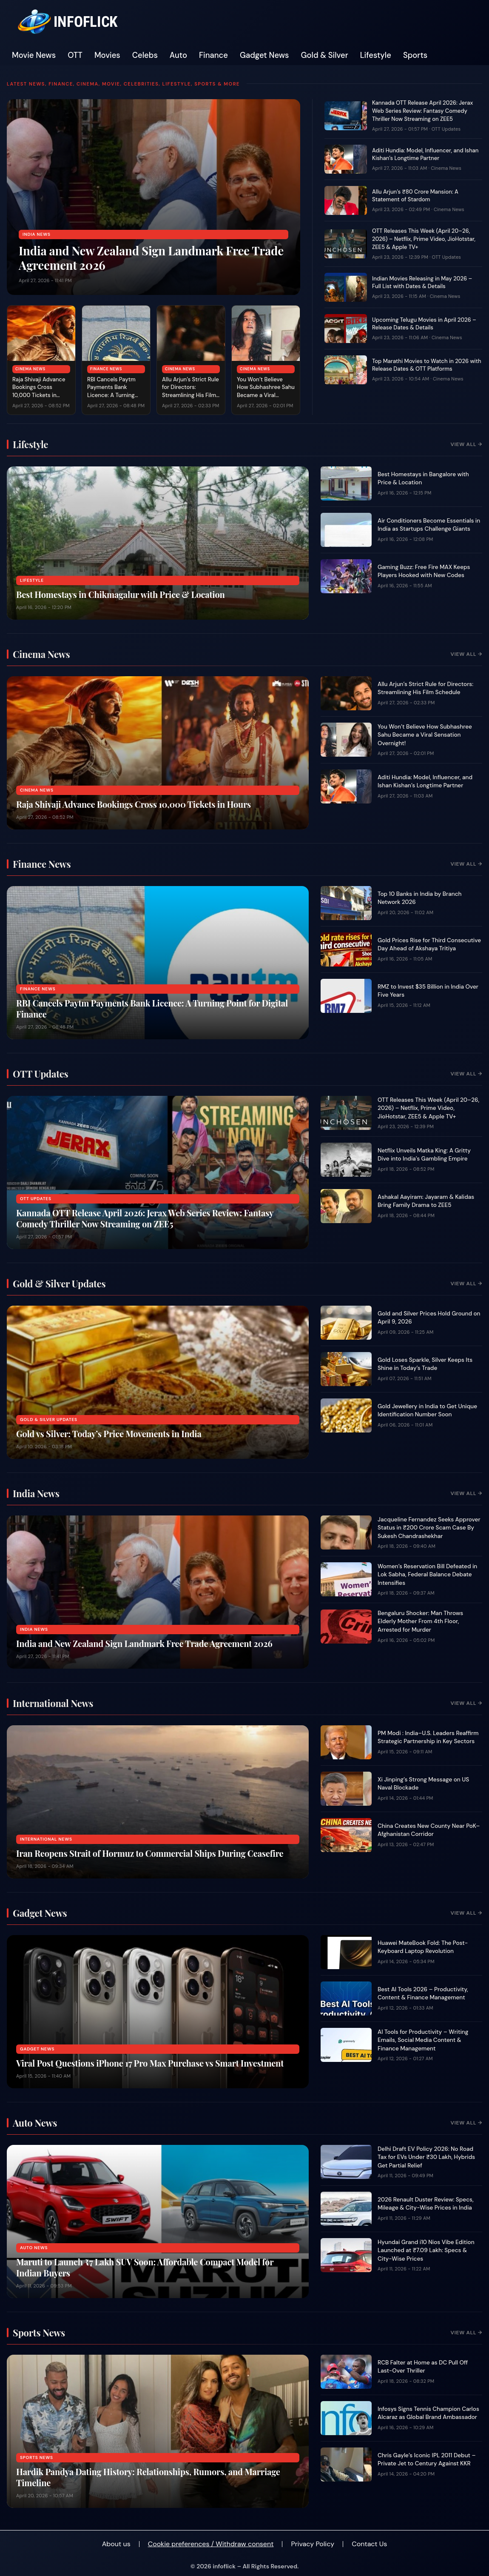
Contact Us (369, 2543)
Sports (415, 55)
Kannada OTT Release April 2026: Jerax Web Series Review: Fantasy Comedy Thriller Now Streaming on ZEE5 (422, 111)
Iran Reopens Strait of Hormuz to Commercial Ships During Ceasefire (149, 1853)
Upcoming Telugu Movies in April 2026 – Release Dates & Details (424, 324)
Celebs (145, 55)
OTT (75, 55)
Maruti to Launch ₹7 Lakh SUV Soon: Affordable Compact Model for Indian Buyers (144, 2267)
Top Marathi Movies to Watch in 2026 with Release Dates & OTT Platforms (426, 365)
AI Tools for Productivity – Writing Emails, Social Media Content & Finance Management (423, 2040)
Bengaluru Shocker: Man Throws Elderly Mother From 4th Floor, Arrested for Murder (420, 1621)
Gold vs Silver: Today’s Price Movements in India (109, 1433)
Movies (107, 55)
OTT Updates (446, 129)
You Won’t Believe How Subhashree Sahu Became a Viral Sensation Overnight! (266, 391)
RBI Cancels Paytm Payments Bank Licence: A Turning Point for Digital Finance (111, 395)
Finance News (106, 369)
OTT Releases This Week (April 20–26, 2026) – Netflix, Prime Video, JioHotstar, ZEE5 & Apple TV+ (423, 239)
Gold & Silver (324, 55)
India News (37, 234)
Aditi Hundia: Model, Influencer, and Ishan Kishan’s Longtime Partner (425, 154)
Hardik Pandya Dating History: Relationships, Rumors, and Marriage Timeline (148, 2477)
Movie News (34, 55)
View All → (466, 444)
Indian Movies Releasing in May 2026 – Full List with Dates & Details (422, 282)
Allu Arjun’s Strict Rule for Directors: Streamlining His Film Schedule (190, 391)
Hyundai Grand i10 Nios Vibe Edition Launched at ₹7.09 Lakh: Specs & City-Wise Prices (426, 2250)
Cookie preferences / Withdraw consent (211, 2543)
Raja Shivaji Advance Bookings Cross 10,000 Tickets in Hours (38, 391)
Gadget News (264, 55)
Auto (178, 55)
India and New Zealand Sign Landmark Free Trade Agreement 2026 (151, 258)
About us (116, 2543)
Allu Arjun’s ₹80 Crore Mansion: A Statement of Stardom (415, 195)
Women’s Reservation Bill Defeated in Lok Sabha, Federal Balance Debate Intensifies (427, 1575)
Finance (213, 55)
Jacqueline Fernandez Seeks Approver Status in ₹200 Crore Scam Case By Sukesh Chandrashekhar (429, 1528)
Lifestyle (375, 55)
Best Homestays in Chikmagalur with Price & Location (120, 594)
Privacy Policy (312, 2543)
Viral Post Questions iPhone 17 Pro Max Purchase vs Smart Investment (150, 2063)
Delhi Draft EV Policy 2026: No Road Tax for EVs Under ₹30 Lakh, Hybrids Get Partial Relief (426, 2157)
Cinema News (30, 369)
